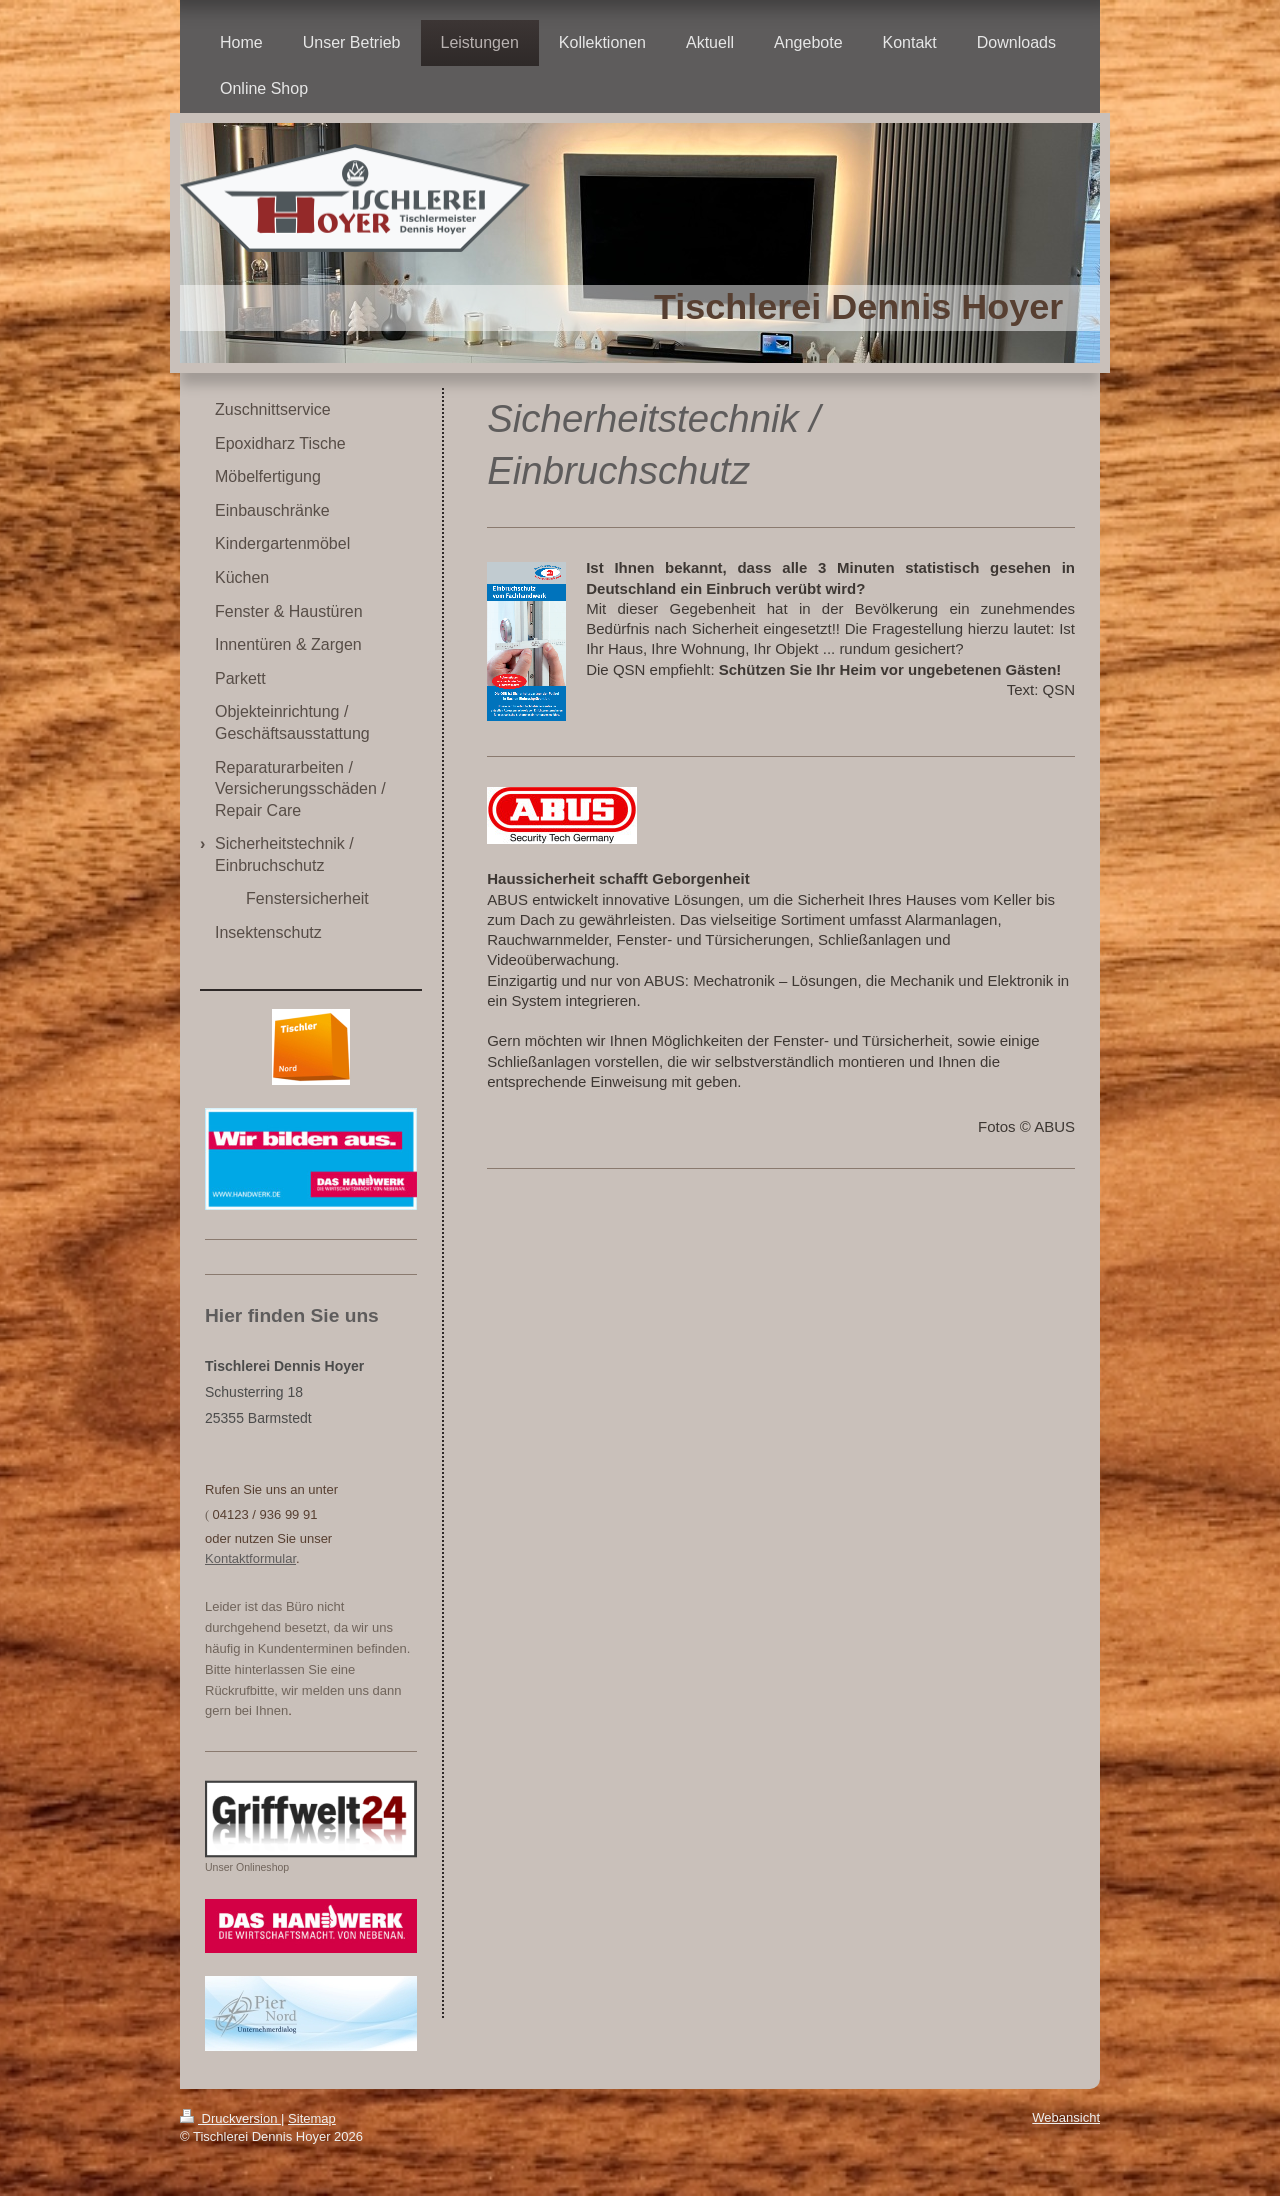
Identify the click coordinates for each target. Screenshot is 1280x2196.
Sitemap (312, 2118)
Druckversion (230, 2118)
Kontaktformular (250, 1558)
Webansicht (1066, 2117)
